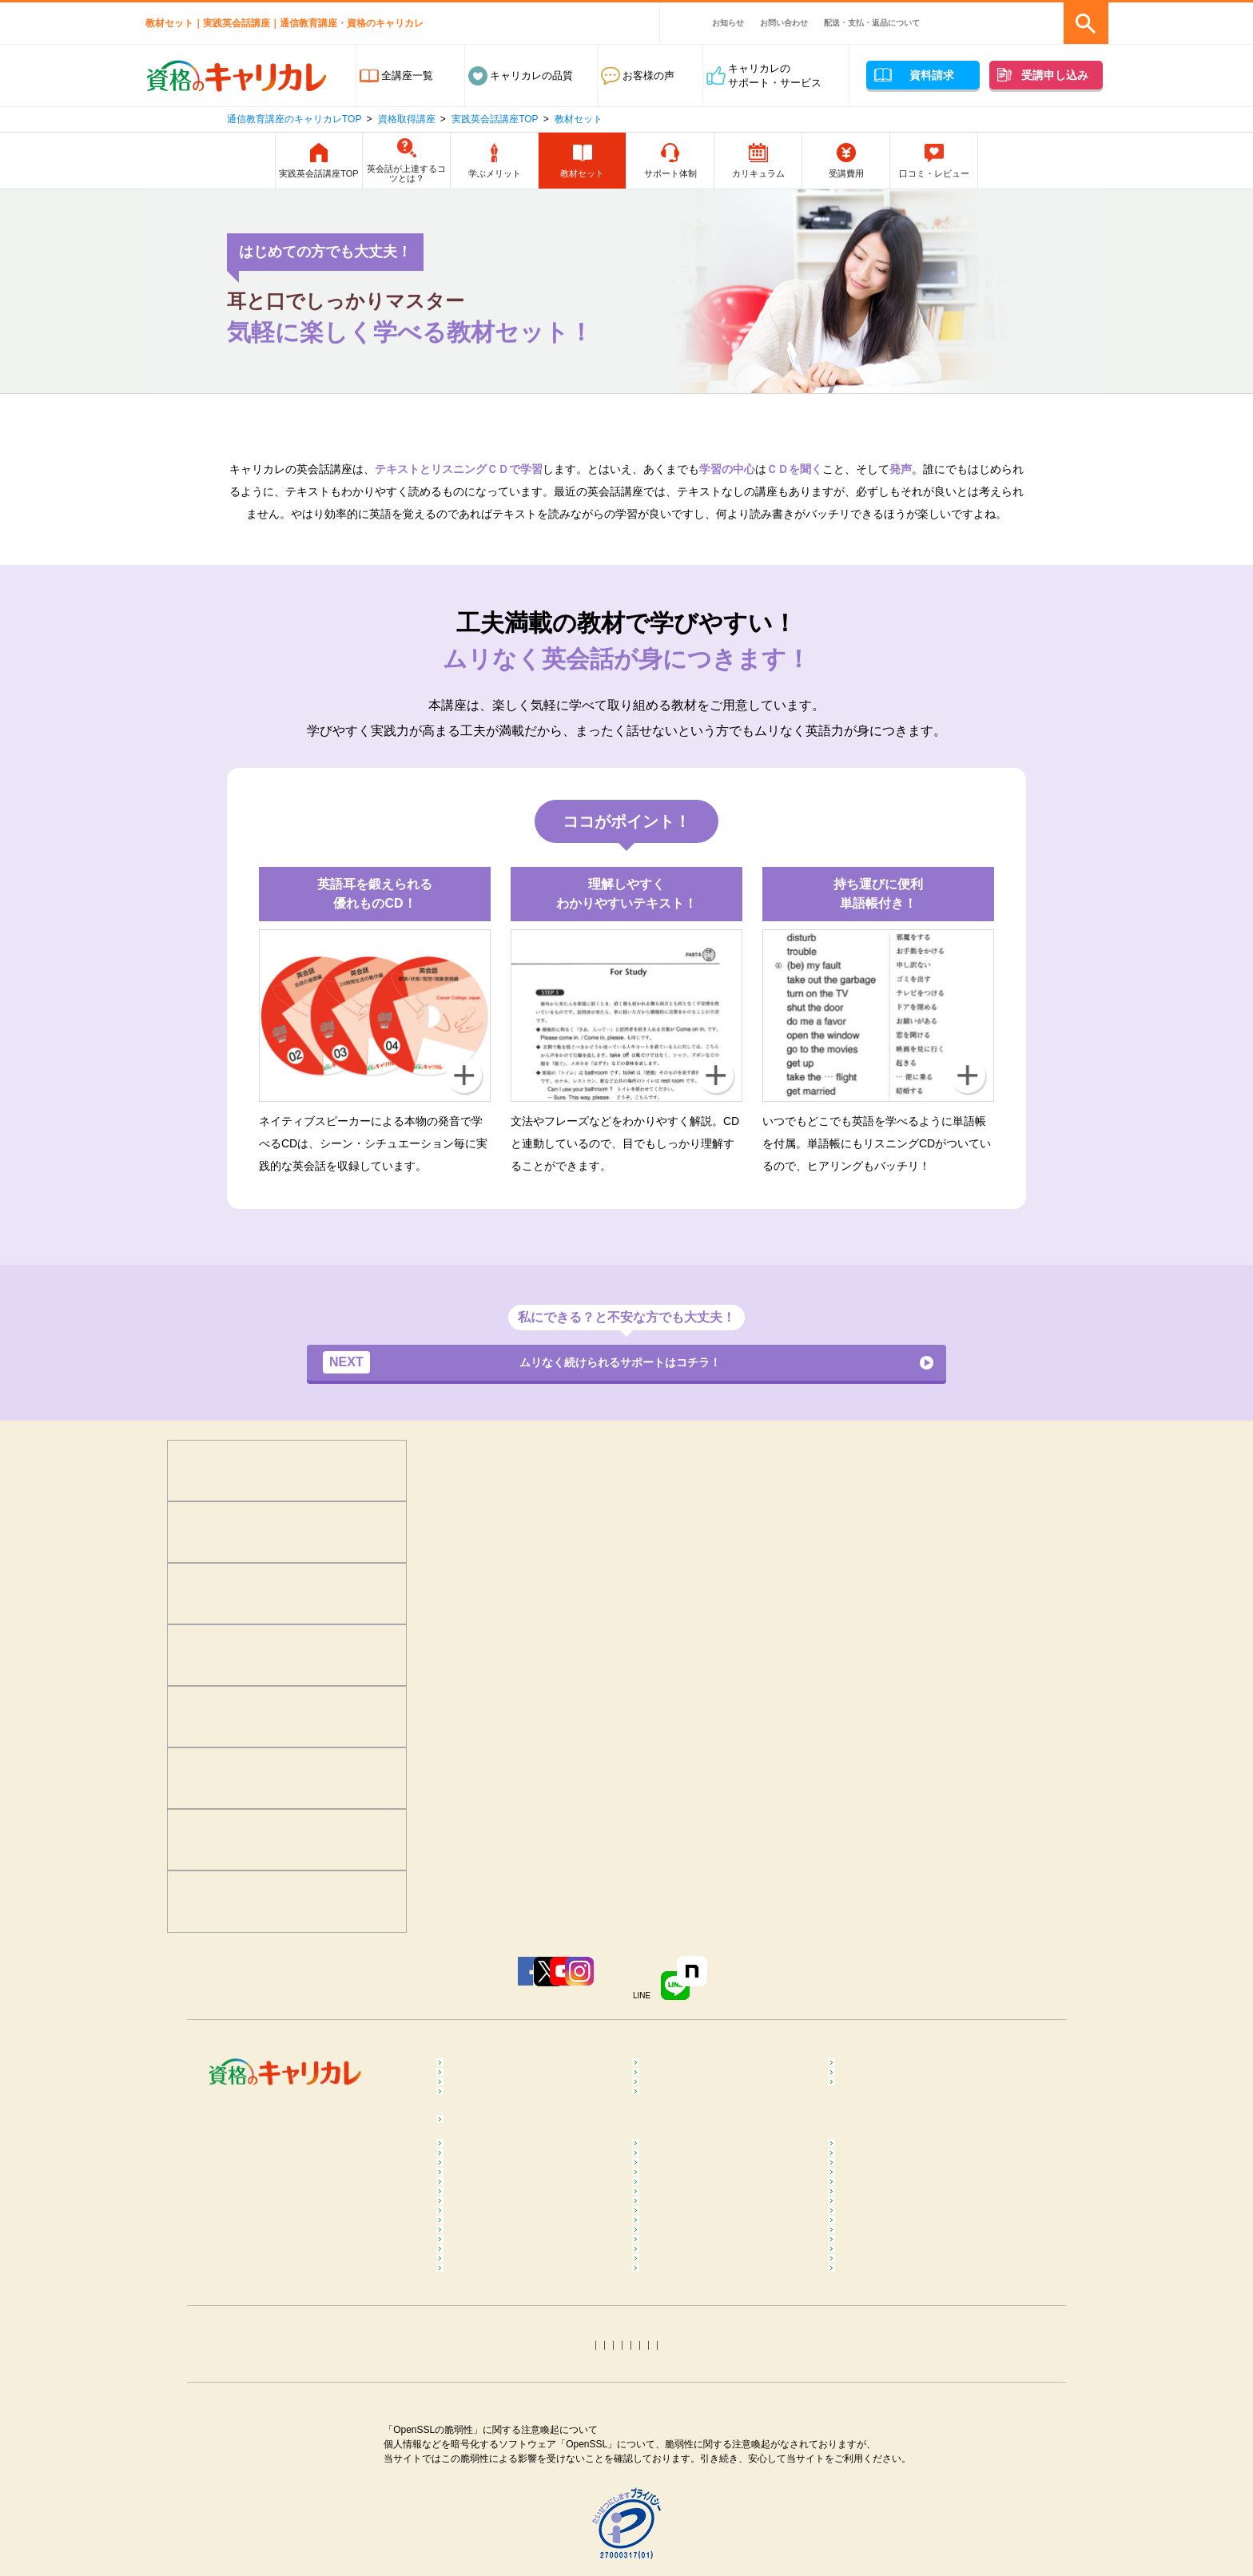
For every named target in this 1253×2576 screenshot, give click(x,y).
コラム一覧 (477, 2176)
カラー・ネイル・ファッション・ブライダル (921, 2102)
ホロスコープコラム (890, 2531)
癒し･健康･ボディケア (699, 2047)
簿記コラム (477, 2435)
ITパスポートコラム (497, 2507)
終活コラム (869, 2373)
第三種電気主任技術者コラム (519, 2483)
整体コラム (869, 2224)
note (858, 1981)
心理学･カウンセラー (501, 2047)
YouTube (563, 1981)
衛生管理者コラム (688, 2483)
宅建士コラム (678, 2435)
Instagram (656, 1981)
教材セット (579, 119)
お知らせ (728, 22)
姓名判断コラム (683, 2555)
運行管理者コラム (688, 2459)
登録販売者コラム (493, 2349)
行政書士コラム (879, 2435)
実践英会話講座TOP (494, 119)
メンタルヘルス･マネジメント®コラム (525, 2231)
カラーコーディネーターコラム (915, 2507)
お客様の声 (648, 75)
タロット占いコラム (694, 2531)
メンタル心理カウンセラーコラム (529, 2200)
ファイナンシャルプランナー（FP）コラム (910, 2404)
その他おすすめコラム (895, 2555)
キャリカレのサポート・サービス (774, 75)
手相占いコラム (487, 2531)
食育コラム (477, 2325)
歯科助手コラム (487, 2373)
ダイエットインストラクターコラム (725, 2269)
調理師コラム (678, 2325)
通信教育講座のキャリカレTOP (294, 119)
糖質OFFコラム (879, 2325)
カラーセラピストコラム (704, 2200)
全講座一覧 (407, 75)
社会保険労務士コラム (503, 2459)
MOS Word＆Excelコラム (902, 2483)
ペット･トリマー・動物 (702, 2095)
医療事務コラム (683, 2349)
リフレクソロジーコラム (508, 2262)
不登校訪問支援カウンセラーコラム (725, 2231)
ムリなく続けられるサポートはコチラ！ (542, 1364)
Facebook (369, 1981)
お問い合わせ (784, 22)
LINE (761, 1981)
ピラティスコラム (493, 2301)
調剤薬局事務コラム (890, 2349)
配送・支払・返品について (872, 22)
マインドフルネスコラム (900, 2200)
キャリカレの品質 (531, 75)
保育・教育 (673, 2071)
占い (461, 2134)
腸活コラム (673, 2301)
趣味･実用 (670, 2134)
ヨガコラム (869, 2262)
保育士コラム (678, 2373)
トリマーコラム (683, 2507)
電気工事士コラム (884, 2459)
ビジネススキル (487, 2095)
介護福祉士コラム (493, 2397)
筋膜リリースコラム (890, 2301)
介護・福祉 (869, 2071)
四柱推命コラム (487, 2555)
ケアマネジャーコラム (699, 2397)
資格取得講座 (407, 119)
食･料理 (861, 2047)
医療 (461, 2071)
